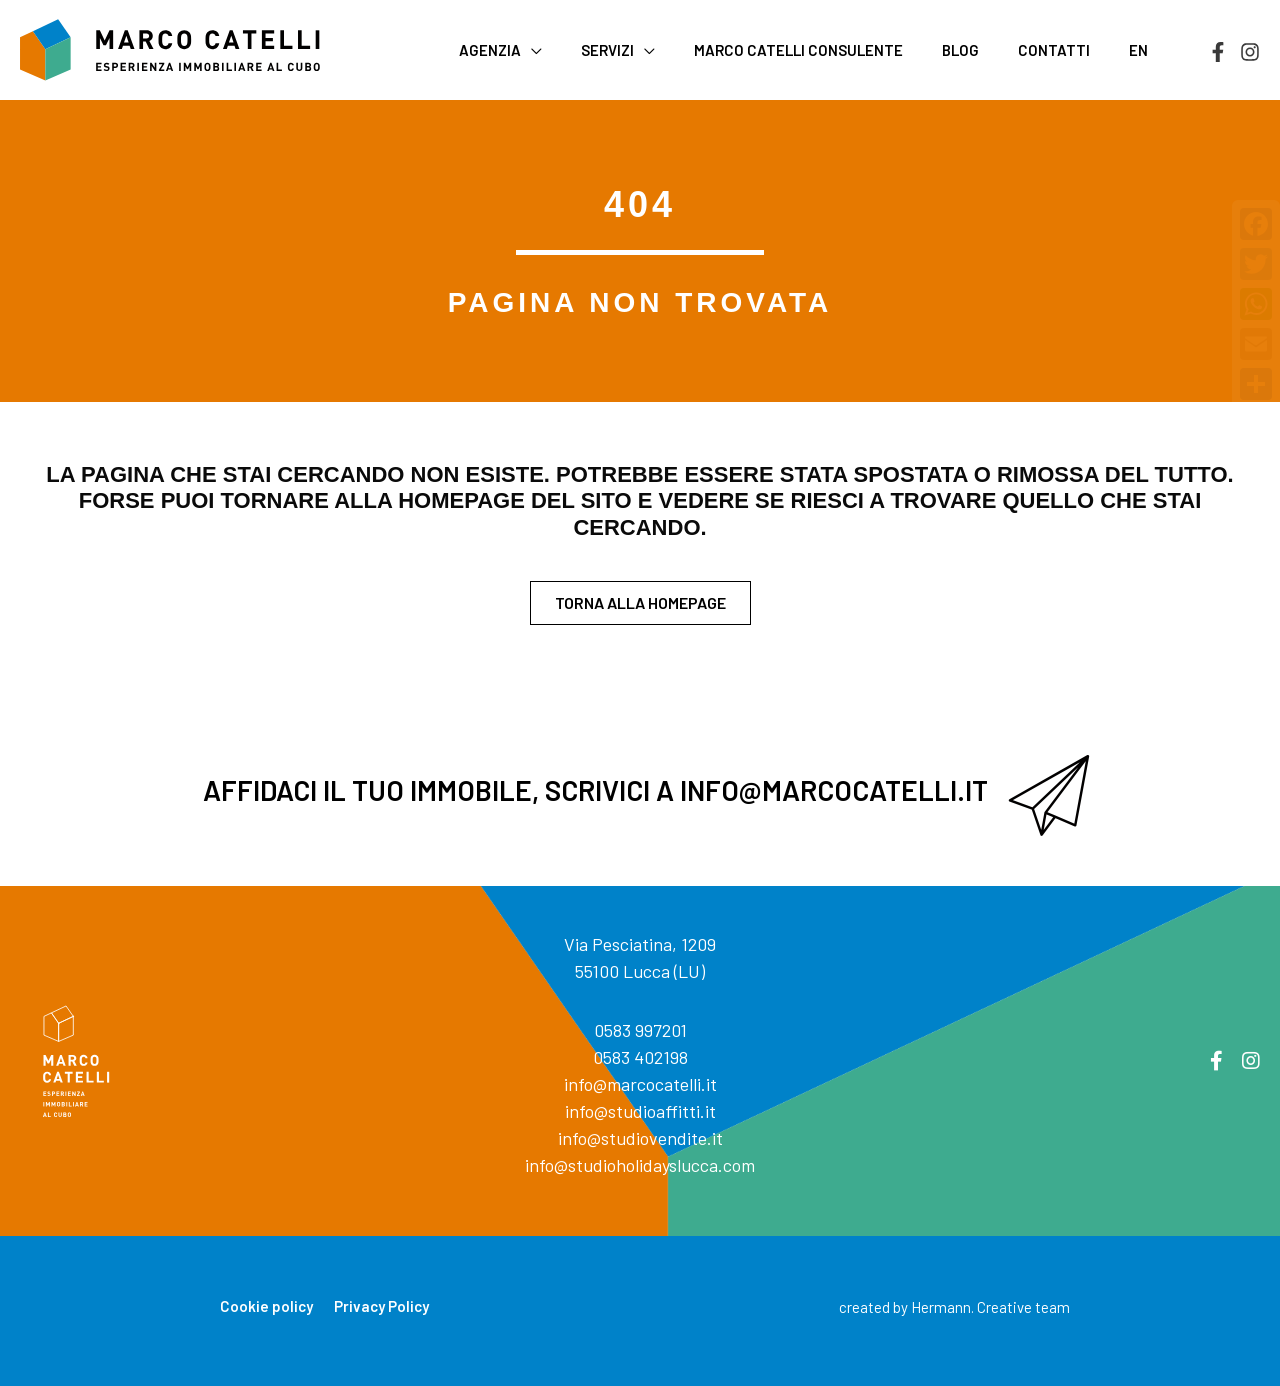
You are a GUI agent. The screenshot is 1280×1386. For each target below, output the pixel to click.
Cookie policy (266, 1306)
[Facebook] (1218, 52)
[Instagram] (1250, 52)
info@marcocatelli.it (640, 1084)
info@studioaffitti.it (640, 1111)
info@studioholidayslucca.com (640, 1165)
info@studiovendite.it (640, 1138)
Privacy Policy (381, 1306)
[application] (581, 50)
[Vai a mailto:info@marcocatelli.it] (640, 795)
